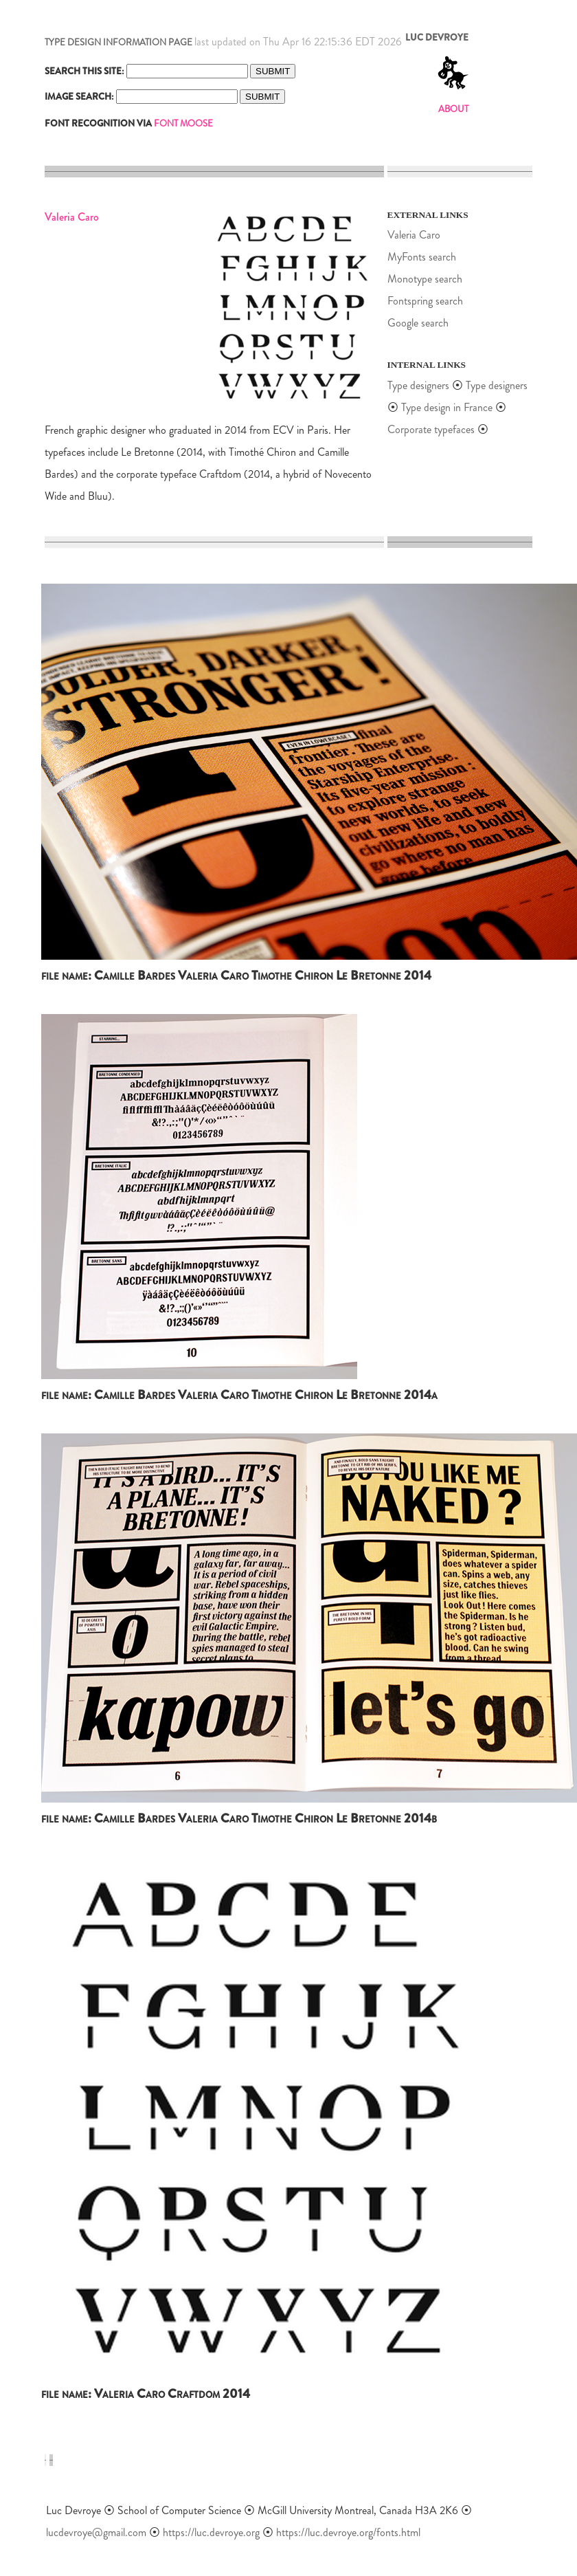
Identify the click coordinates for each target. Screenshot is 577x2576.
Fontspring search (425, 301)
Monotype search (424, 279)
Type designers (418, 385)
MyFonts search (421, 257)
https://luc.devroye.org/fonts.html (348, 2532)
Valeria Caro (413, 235)
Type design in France (447, 407)
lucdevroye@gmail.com (96, 2532)
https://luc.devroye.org (211, 2532)
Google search (418, 323)
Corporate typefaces (431, 429)
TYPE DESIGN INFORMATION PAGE (118, 42)
